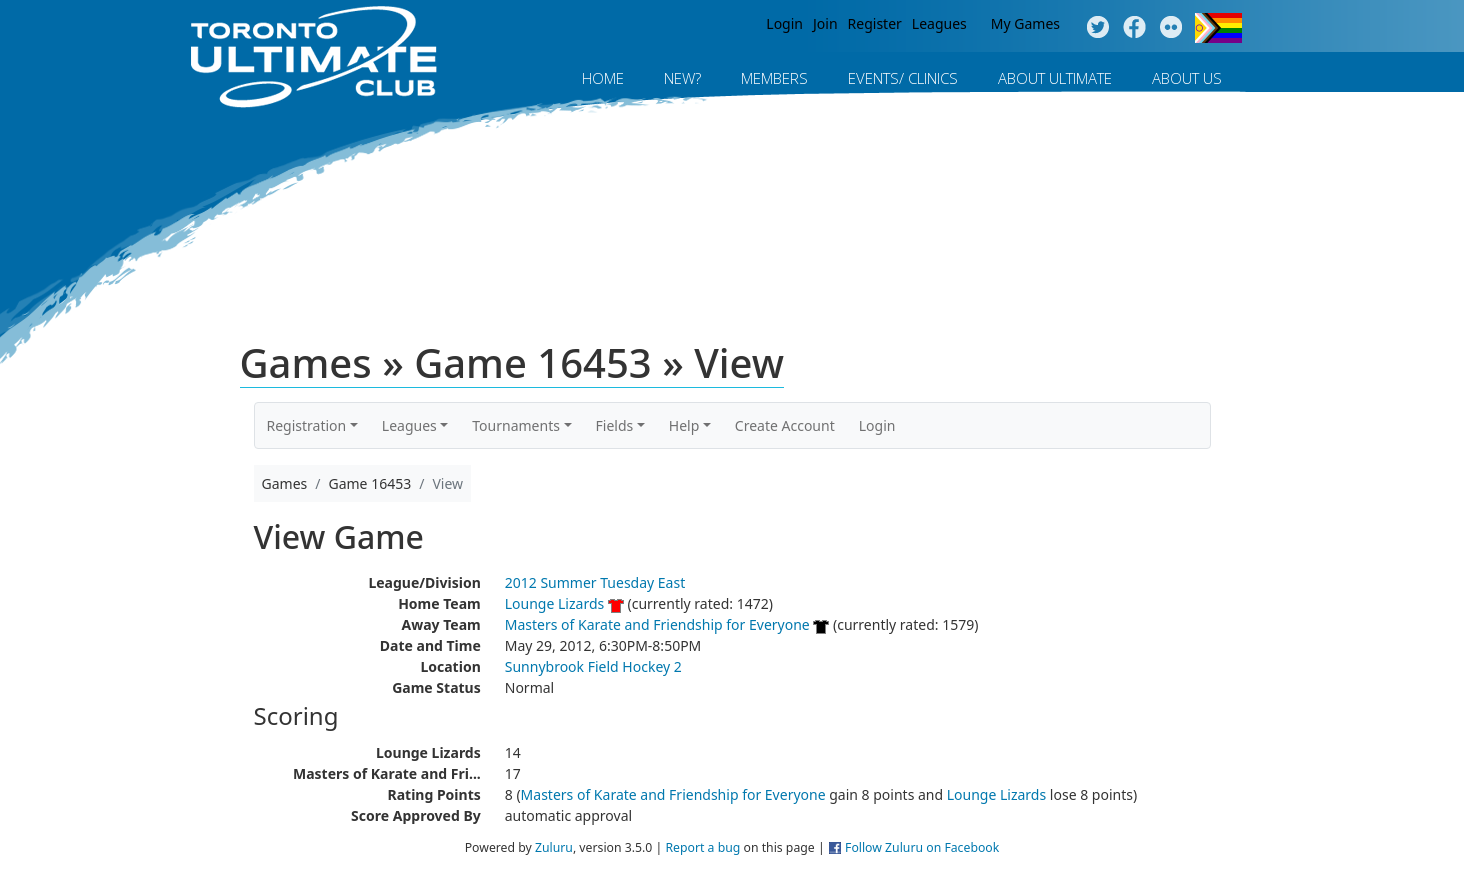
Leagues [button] (409, 425)
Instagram (1171, 28)
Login (784, 23)
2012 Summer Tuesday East (595, 582)
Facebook (1134, 28)
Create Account (785, 425)
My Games (1025, 23)
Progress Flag (1218, 28)
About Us (1187, 78)
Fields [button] (615, 425)
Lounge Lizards (554, 603)
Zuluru (554, 847)
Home (603, 78)
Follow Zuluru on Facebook (922, 847)
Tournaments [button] (516, 425)
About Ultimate (1055, 78)
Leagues (939, 23)
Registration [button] (307, 425)
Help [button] (684, 425)
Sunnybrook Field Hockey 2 (593, 666)
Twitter (1097, 28)
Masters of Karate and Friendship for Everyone (657, 624)
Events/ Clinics (903, 78)
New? (682, 78)
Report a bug (702, 847)
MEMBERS (774, 78)
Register (875, 23)
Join (825, 23)
